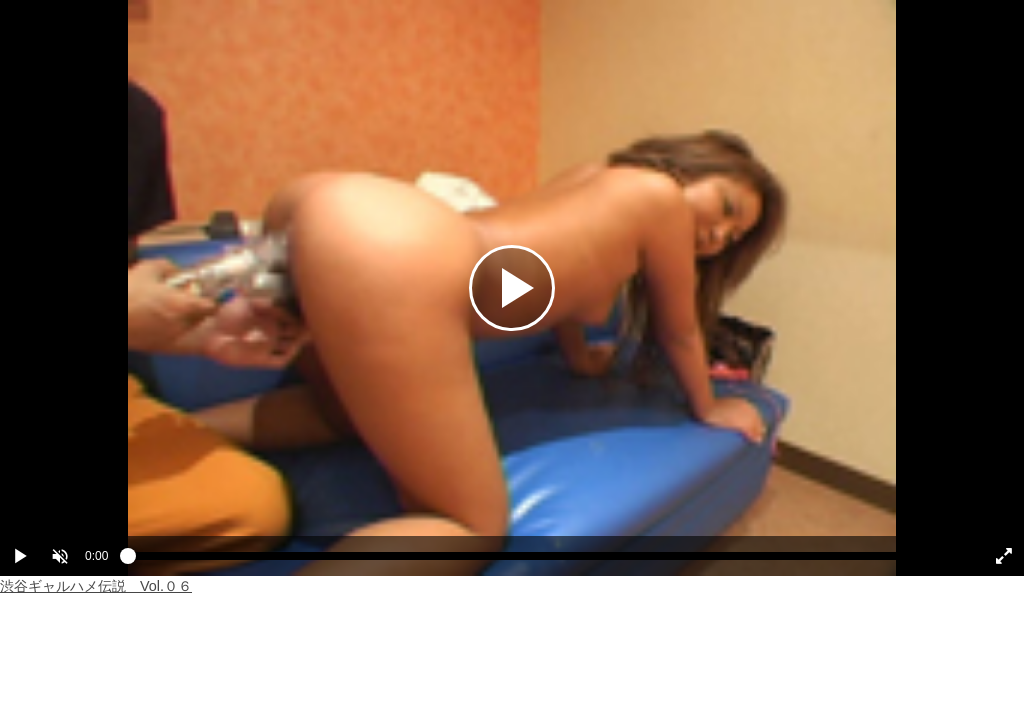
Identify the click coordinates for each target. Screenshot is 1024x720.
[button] (60, 556)
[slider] (544, 561)
